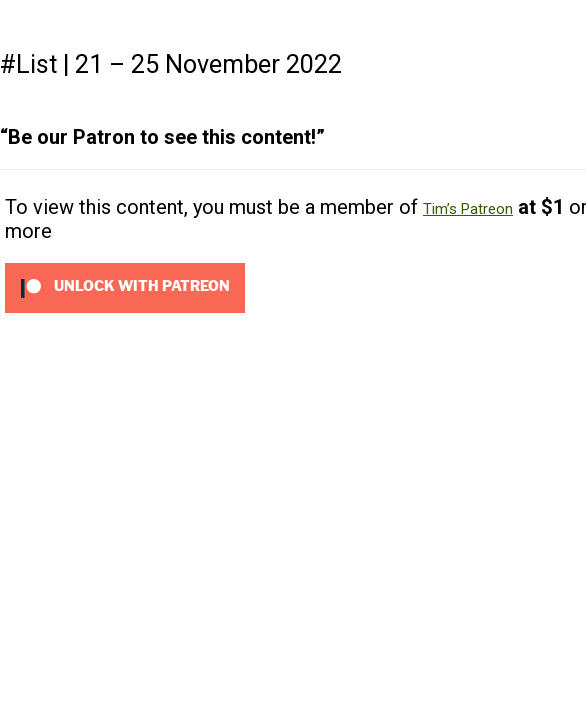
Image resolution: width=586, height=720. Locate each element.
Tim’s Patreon (468, 209)
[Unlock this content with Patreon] (125, 287)
